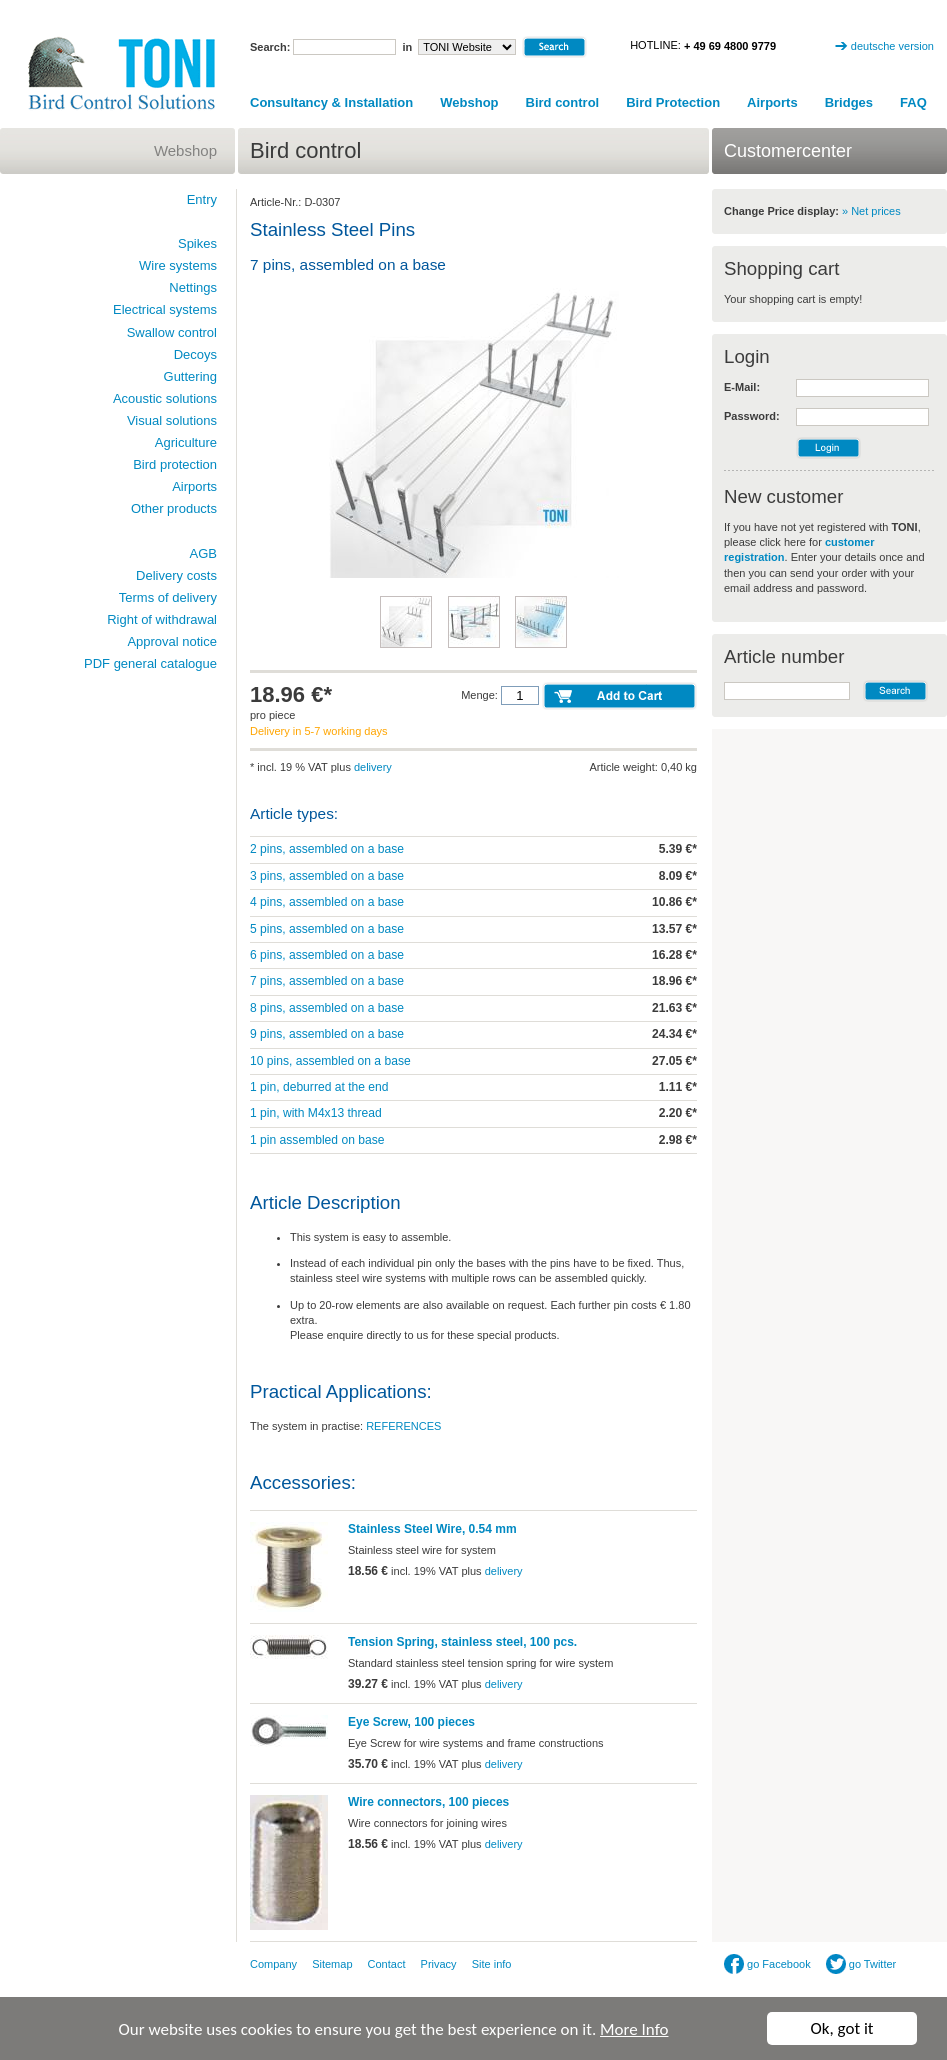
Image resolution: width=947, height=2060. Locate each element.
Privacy (439, 1964)
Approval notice (172, 641)
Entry (202, 199)
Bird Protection (673, 102)
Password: (752, 416)
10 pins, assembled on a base (330, 1061)
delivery (373, 767)
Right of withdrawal (162, 619)
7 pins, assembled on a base (327, 981)
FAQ (913, 102)
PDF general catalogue (150, 663)
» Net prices (871, 211)
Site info (492, 1964)
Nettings (193, 287)
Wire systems (178, 265)
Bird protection (175, 464)
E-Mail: (742, 387)
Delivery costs (176, 575)
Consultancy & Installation (331, 102)
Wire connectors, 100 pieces (428, 1802)
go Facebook (767, 1964)
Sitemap (332, 1964)
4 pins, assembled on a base (327, 902)
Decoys (195, 354)
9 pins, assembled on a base (327, 1034)
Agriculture (186, 442)
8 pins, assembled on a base (327, 1008)
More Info (634, 2029)
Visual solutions (172, 420)
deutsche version (892, 46)
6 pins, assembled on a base (327, 955)
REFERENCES (403, 1426)
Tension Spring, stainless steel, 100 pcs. (462, 1642)
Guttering (190, 376)
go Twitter (861, 1964)
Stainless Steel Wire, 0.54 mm (432, 1529)
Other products (174, 508)
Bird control (563, 102)
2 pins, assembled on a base (327, 849)
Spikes (197, 243)
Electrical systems (165, 309)
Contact (387, 1964)
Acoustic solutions (165, 398)
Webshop (469, 102)
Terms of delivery (168, 597)
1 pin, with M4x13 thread (316, 1113)
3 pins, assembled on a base (327, 876)
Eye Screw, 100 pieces (411, 1722)
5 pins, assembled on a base (327, 929)
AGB (203, 553)
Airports (772, 102)
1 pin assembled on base (317, 1140)
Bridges (849, 102)
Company (273, 1964)
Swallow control (172, 332)
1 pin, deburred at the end (319, 1087)
